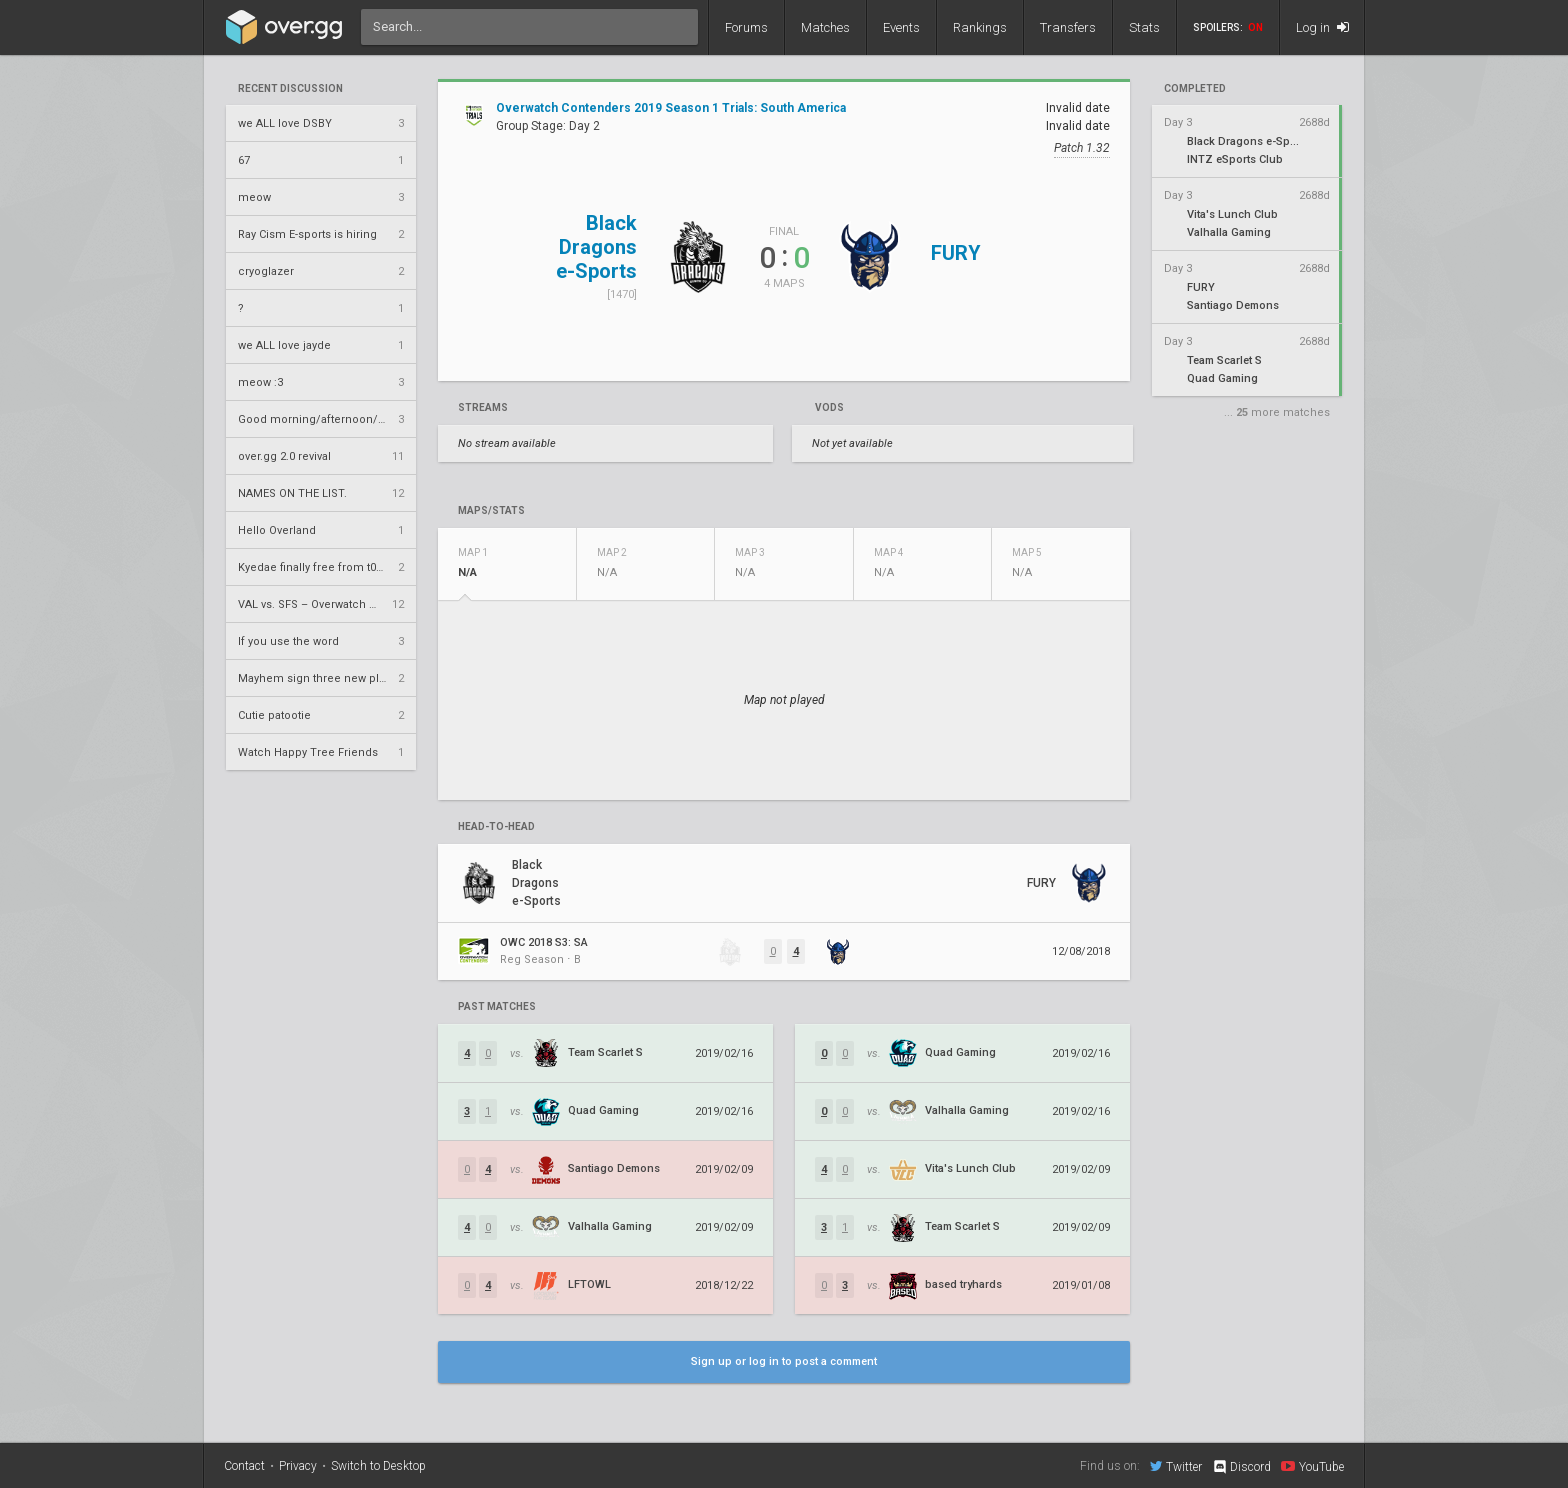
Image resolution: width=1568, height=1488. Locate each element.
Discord (1241, 1467)
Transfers (1068, 27)
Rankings (980, 27)
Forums (746, 27)
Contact (244, 1466)
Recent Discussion (290, 89)
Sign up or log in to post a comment (784, 1361)
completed (1195, 89)
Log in (1322, 27)
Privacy (298, 1466)
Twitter (1176, 1466)
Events (901, 27)
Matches (825, 27)
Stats (1144, 27)
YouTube (1312, 1466)
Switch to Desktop (378, 1466)
